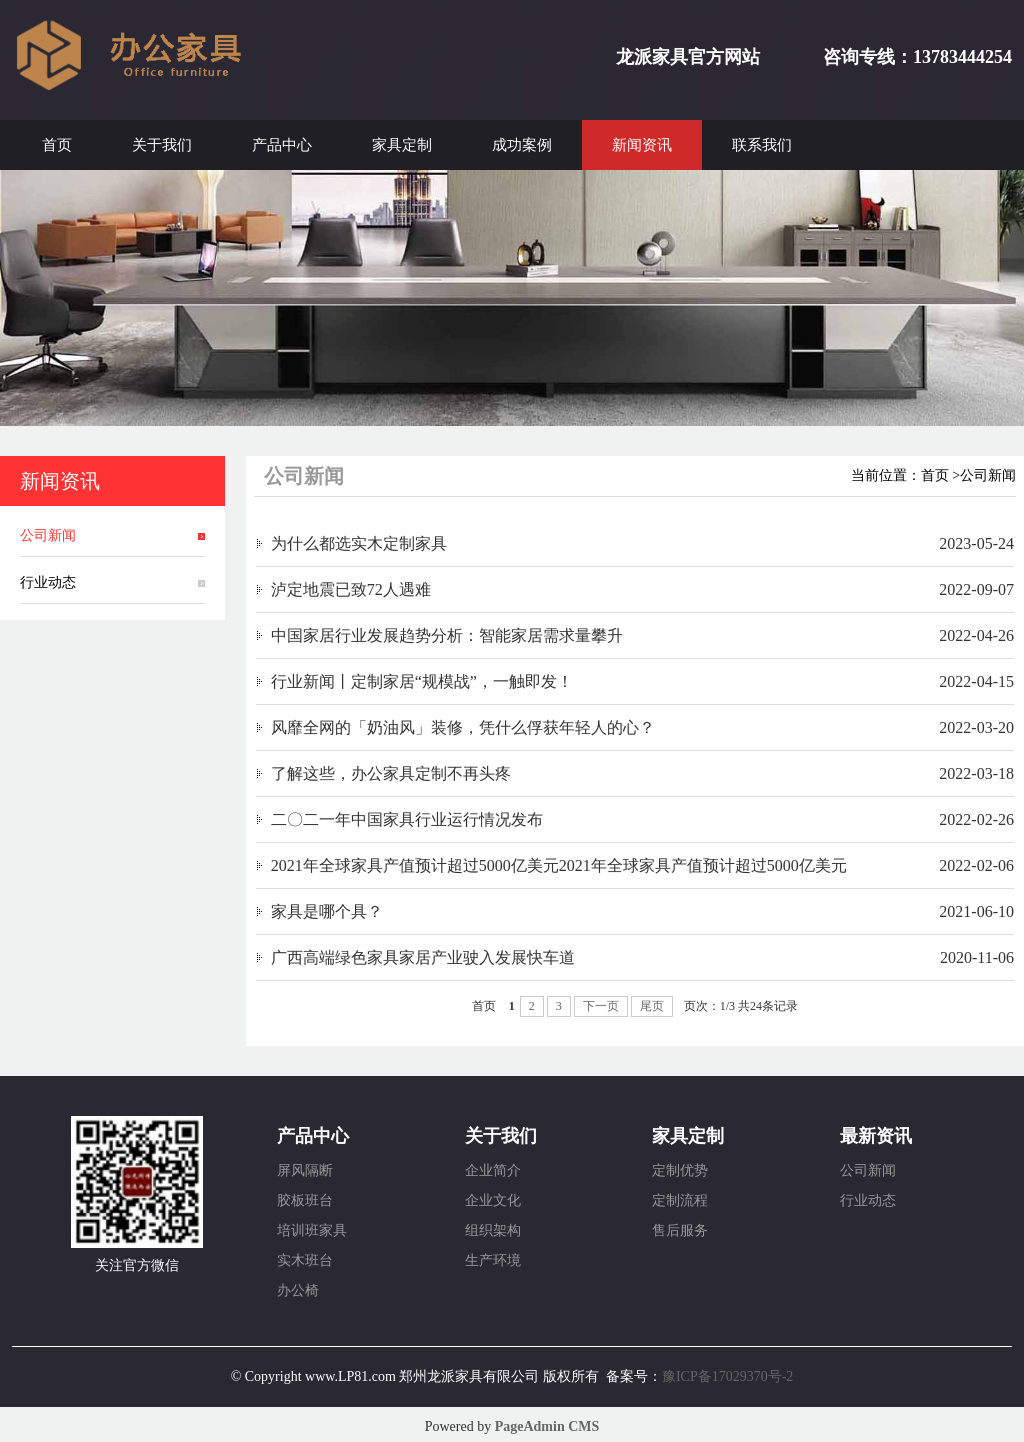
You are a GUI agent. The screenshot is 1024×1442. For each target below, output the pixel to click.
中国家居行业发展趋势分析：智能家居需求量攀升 (447, 635)
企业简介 (493, 1170)
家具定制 (402, 145)
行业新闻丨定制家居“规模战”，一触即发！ (422, 681)
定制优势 (680, 1170)
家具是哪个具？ (327, 911)
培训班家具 (312, 1230)
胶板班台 (305, 1200)
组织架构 (493, 1230)
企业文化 (493, 1200)
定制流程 (680, 1200)
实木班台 (305, 1260)
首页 (57, 145)
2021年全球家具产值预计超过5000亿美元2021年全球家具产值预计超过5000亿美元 (559, 865)
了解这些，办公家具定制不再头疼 (391, 773)
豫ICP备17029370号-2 (727, 1376)
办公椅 (298, 1290)
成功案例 (522, 145)
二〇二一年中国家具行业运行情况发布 (407, 819)
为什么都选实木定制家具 (359, 543)
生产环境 (493, 1260)
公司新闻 (48, 535)
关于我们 (162, 145)
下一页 (601, 1006)
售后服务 (680, 1230)
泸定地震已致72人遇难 (351, 589)
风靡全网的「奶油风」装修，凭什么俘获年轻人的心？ (463, 727)
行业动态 (48, 582)
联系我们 (762, 145)
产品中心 (282, 145)
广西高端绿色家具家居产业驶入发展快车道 (423, 957)
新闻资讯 (642, 145)
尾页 (652, 1006)
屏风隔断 (305, 1170)
